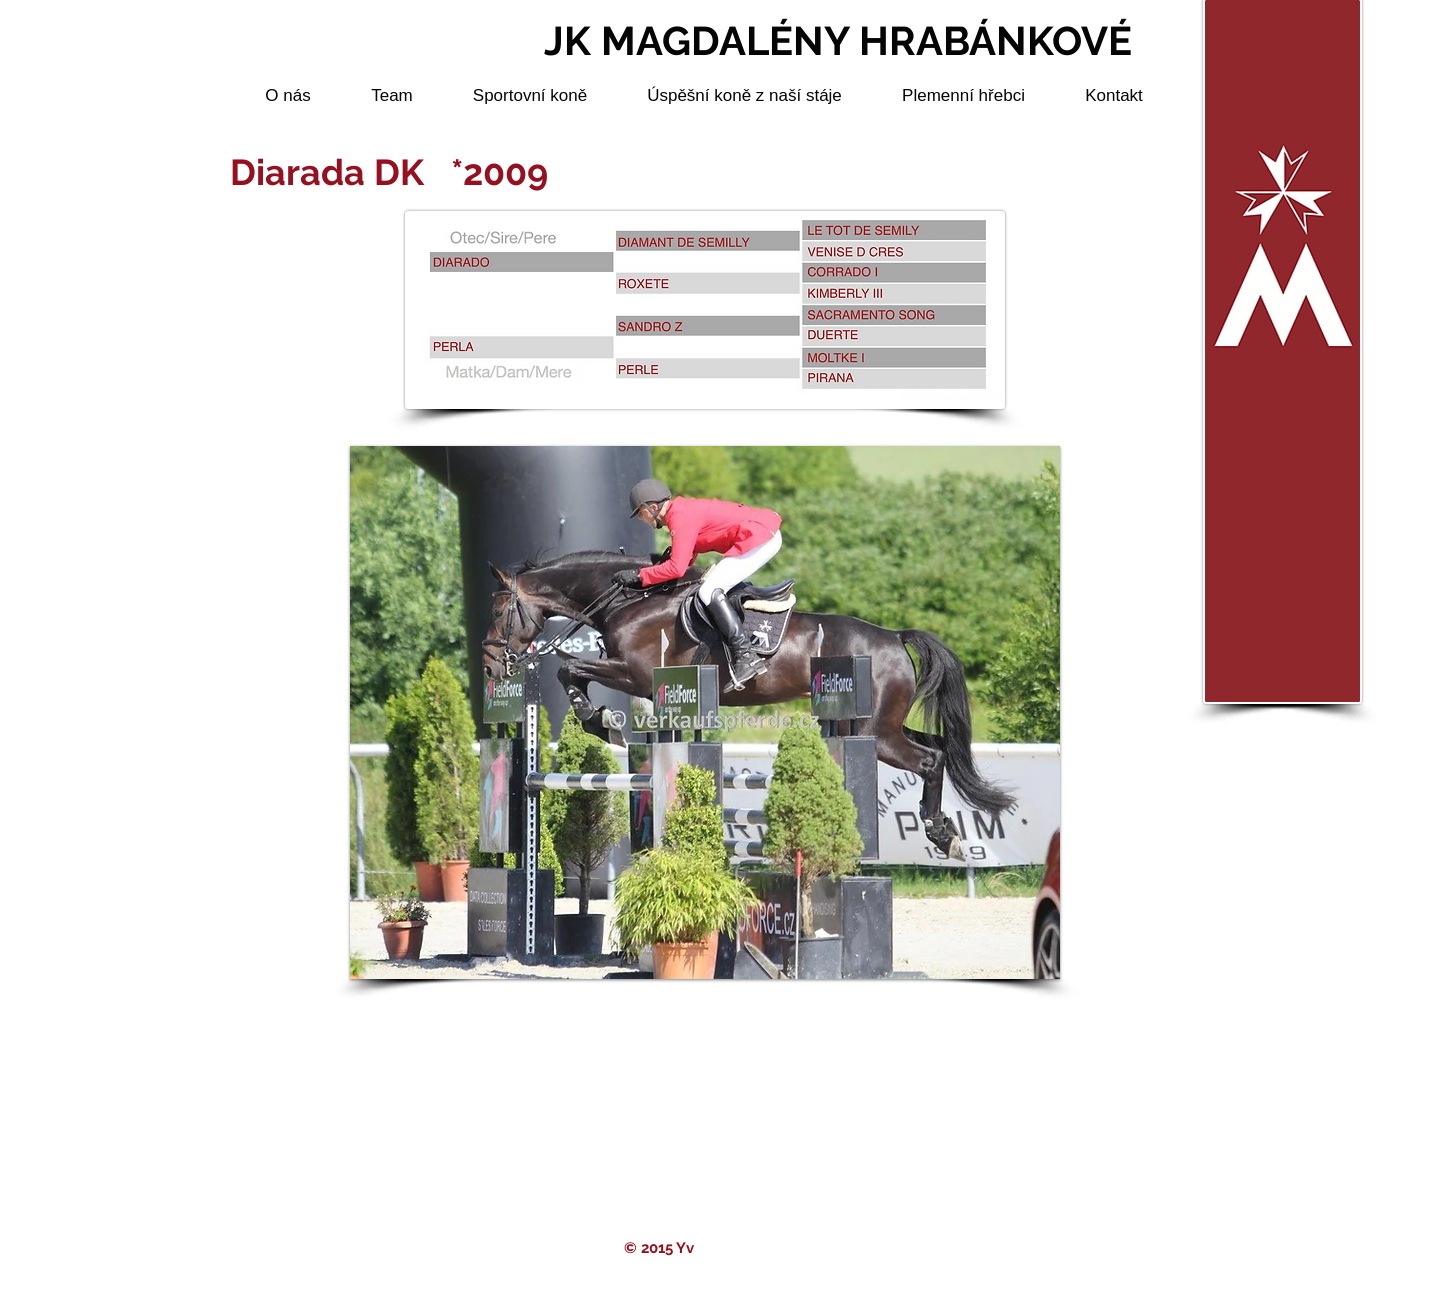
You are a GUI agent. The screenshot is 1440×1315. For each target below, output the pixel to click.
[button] (705, 712)
